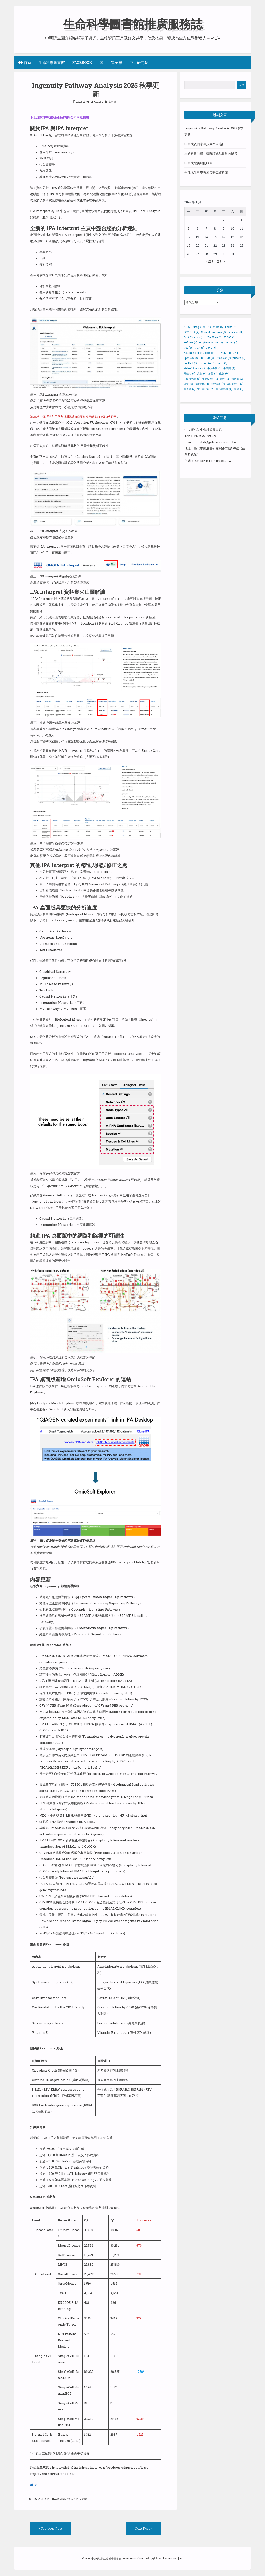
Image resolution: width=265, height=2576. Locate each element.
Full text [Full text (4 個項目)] (190, 342)
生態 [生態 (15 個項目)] (224, 373)
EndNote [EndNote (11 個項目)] (214, 337)
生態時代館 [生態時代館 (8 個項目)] (192, 378)
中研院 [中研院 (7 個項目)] (229, 368)
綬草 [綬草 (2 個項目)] (225, 378)
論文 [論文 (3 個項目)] (188, 384)
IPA (77, 2498)
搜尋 (241, 85)
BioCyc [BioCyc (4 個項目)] (198, 327)
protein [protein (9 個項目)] (239, 358)
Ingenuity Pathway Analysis (53, 2498)
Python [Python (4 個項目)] (205, 363)
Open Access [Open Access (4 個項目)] (193, 358)
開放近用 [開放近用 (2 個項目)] (218, 384)
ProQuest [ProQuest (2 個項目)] (223, 358)
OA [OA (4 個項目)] (237, 353)
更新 (84, 2498)
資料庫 (112, 101)
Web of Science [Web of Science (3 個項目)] (195, 368)
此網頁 (50, 1562)
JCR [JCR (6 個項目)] (199, 347)
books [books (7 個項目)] (231, 327)
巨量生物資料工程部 (94, 446)
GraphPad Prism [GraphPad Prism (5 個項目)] (211, 342)
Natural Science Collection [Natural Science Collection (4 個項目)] (201, 353)
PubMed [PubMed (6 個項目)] (190, 363)
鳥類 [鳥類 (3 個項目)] (238, 389)
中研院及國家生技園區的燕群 (204, 144)
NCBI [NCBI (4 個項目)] (225, 353)
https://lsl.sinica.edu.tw (213, 461)
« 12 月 (210, 261)
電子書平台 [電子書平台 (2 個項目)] (205, 389)
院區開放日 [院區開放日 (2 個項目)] (235, 384)
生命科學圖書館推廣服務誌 (132, 23)
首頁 (24, 62)
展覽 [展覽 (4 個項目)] (201, 373)
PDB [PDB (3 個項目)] (209, 358)
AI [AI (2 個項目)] (187, 327)
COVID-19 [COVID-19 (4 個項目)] (191, 332)
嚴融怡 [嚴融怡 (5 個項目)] (189, 373)
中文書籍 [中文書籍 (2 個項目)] (214, 368)
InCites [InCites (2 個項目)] (231, 342)
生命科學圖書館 (52, 62)
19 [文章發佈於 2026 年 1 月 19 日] (188, 245)
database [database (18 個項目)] (235, 332)
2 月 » (221, 261)
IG (102, 62)
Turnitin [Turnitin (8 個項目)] (220, 363)
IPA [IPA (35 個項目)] (188, 347)
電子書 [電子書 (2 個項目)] (189, 389)
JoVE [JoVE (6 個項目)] (211, 347)
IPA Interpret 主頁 (52, 394)
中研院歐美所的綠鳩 (198, 163)
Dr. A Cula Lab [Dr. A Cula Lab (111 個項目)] (195, 337)
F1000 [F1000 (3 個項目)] (229, 337)
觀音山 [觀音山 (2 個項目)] (237, 378)
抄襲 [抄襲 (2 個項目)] (212, 373)
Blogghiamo (154, 2558)
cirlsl (98, 101)
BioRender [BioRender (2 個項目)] (215, 327)
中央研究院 (139, 62)
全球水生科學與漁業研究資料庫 (206, 172)
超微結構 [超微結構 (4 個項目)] (202, 384)
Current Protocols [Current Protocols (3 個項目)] (213, 332)
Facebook (82, 62)
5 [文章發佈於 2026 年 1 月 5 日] (188, 228)
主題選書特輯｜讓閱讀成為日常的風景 (210, 153)
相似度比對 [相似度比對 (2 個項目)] (210, 378)
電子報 (116, 62)
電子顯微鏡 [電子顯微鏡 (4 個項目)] (224, 389)
